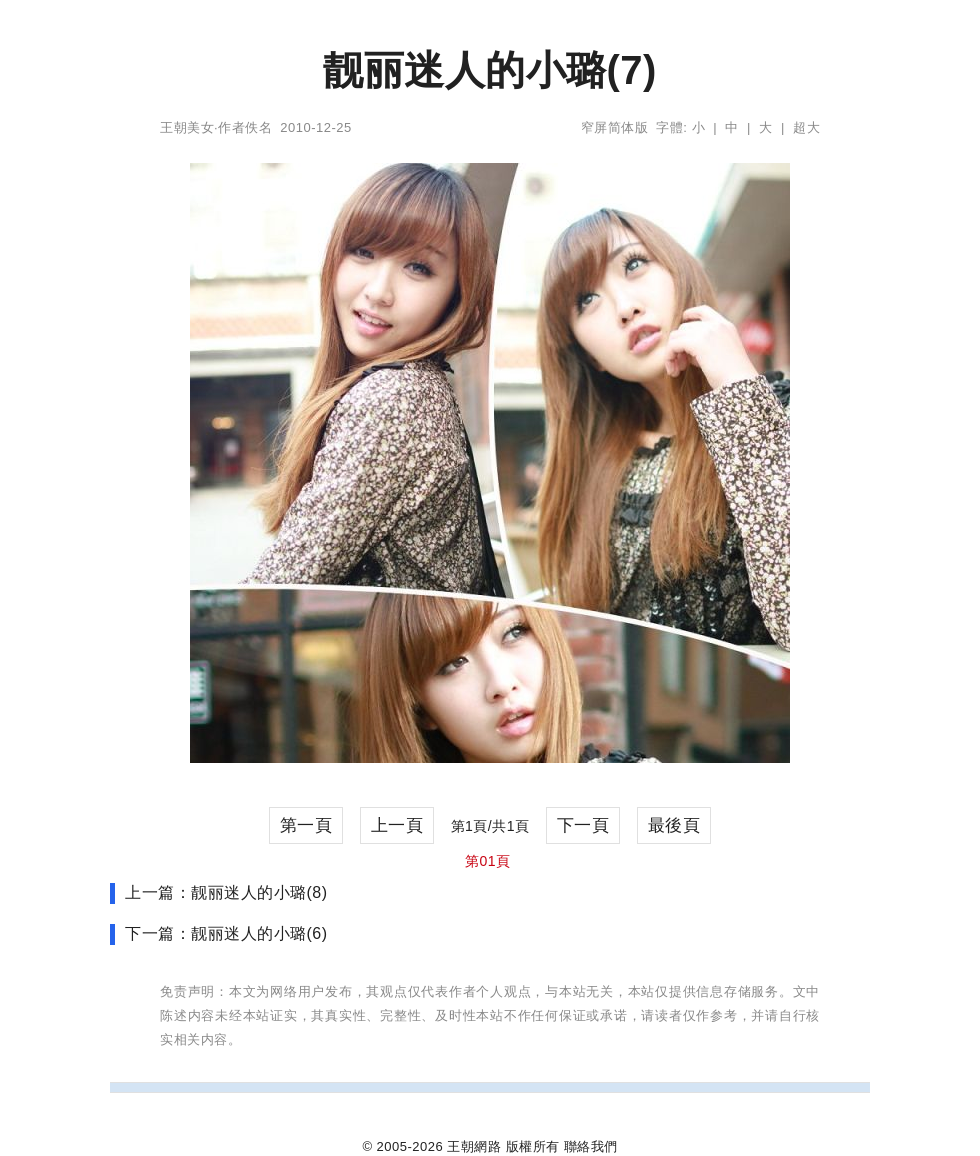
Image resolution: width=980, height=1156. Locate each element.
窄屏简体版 (615, 127)
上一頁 (397, 825)
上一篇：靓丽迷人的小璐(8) (226, 892)
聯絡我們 (591, 1146)
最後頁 (674, 825)
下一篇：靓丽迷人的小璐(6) (226, 933)
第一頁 (306, 825)
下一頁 (583, 825)
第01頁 (488, 861)
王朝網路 (474, 1146)
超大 (806, 127)
